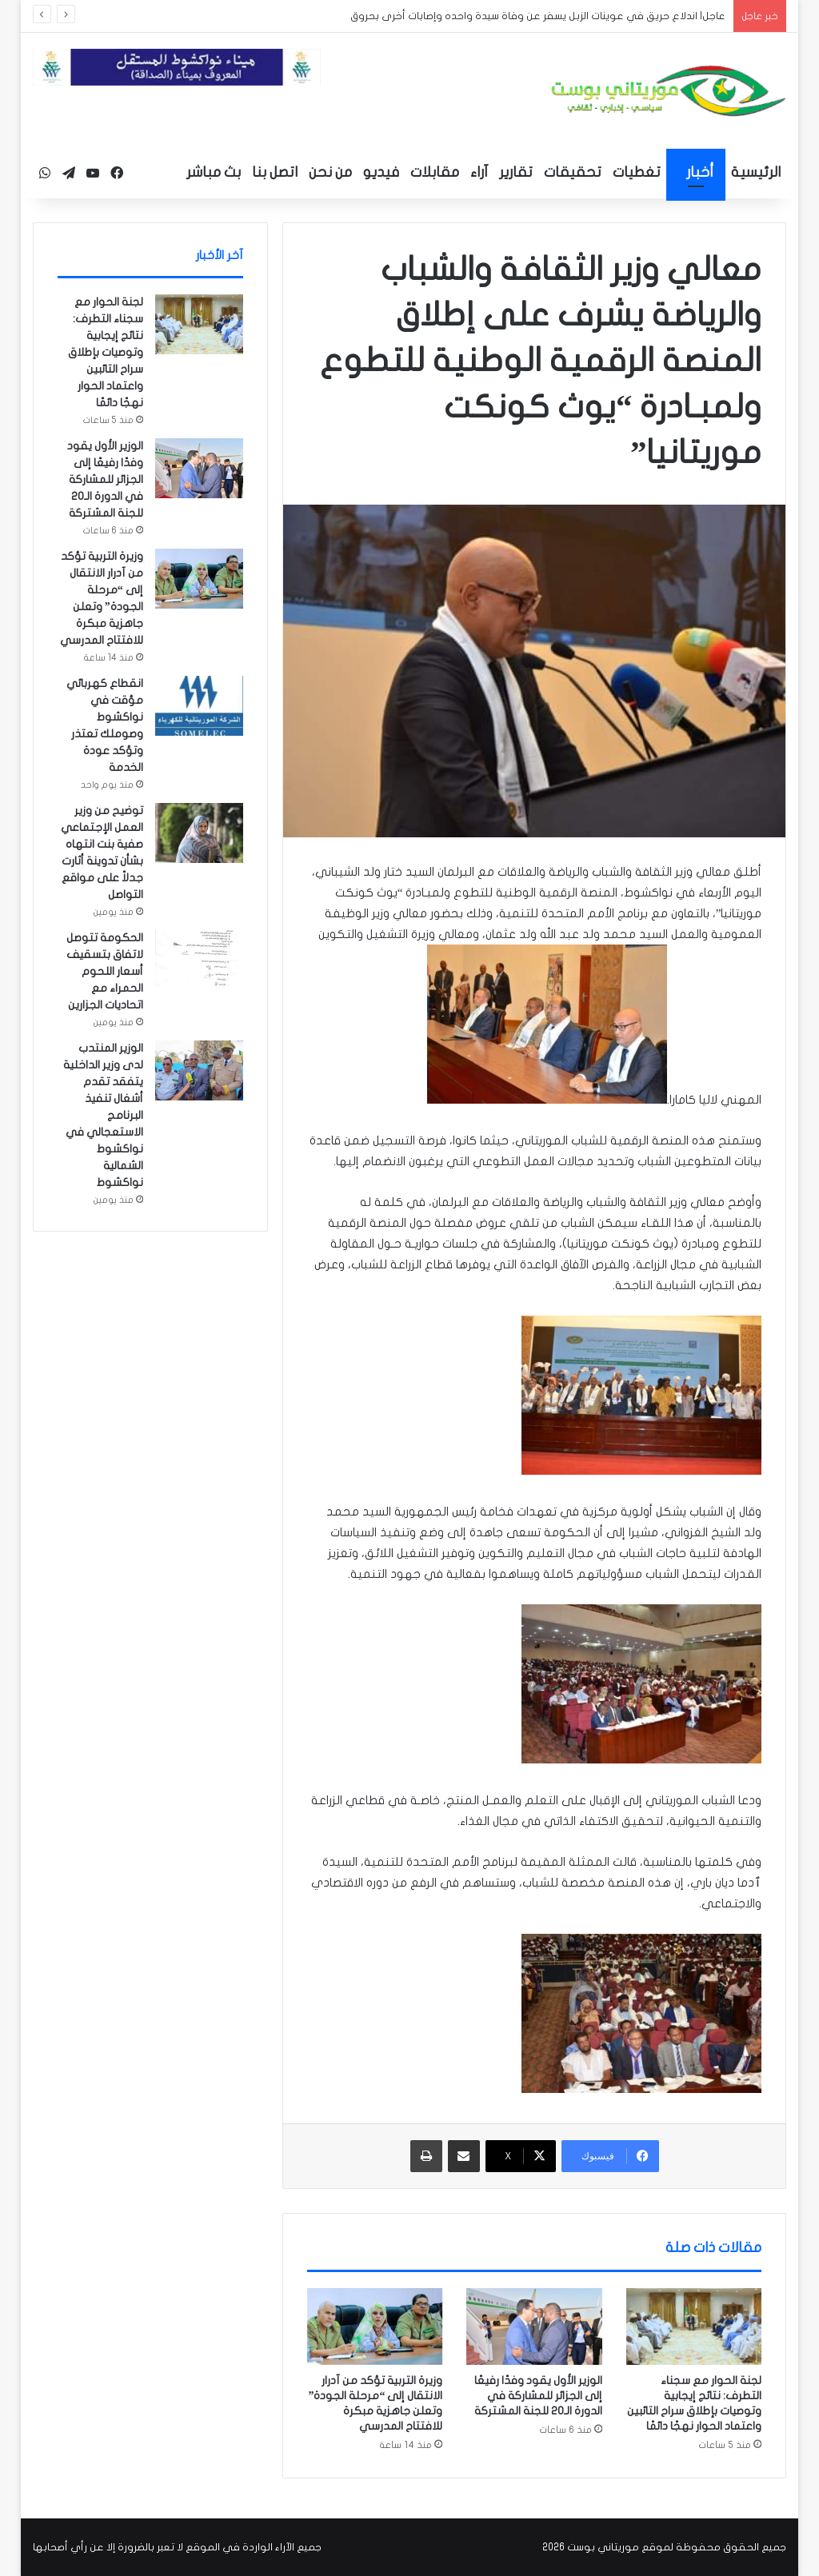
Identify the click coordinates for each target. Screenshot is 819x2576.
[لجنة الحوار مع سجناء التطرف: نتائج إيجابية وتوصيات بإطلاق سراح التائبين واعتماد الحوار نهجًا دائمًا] (694, 2326)
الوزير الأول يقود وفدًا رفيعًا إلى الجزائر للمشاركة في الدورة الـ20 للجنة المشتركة (538, 2395)
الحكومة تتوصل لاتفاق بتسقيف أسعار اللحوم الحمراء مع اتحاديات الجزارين (104, 971)
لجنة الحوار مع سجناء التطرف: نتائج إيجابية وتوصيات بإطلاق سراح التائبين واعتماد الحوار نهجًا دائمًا (105, 352)
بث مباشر (213, 172)
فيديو (381, 172)
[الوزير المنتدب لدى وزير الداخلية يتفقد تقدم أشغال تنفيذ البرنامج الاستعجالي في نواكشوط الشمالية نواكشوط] (199, 1070)
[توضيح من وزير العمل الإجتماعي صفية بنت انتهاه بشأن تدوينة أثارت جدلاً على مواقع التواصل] (199, 833)
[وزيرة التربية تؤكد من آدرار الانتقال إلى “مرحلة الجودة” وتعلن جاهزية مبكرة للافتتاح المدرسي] (375, 2326)
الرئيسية (756, 172)
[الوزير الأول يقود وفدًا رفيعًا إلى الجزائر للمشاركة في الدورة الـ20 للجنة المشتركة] (534, 2326)
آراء (479, 172)
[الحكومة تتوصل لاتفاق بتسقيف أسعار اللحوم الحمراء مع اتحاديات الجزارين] (199, 960)
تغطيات (637, 172)
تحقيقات (572, 172)
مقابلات (434, 172)
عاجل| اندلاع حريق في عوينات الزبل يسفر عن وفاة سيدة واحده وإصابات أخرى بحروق (537, 16)
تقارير (516, 172)
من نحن (330, 172)
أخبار (699, 172)
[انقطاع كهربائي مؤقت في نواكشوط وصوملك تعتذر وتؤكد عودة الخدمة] (199, 706)
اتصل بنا (275, 172)
